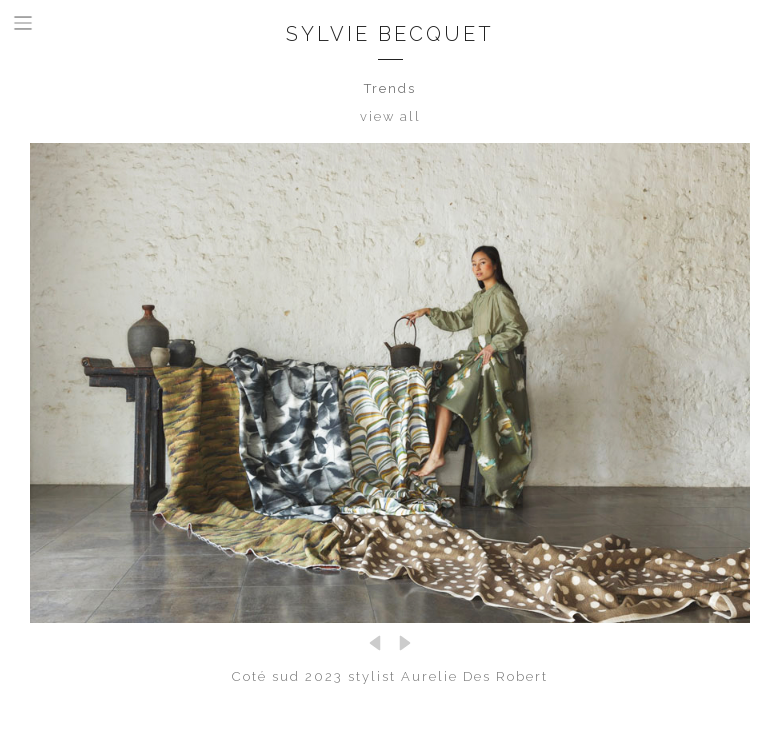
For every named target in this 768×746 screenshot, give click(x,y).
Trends (390, 88)
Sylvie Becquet (390, 34)
